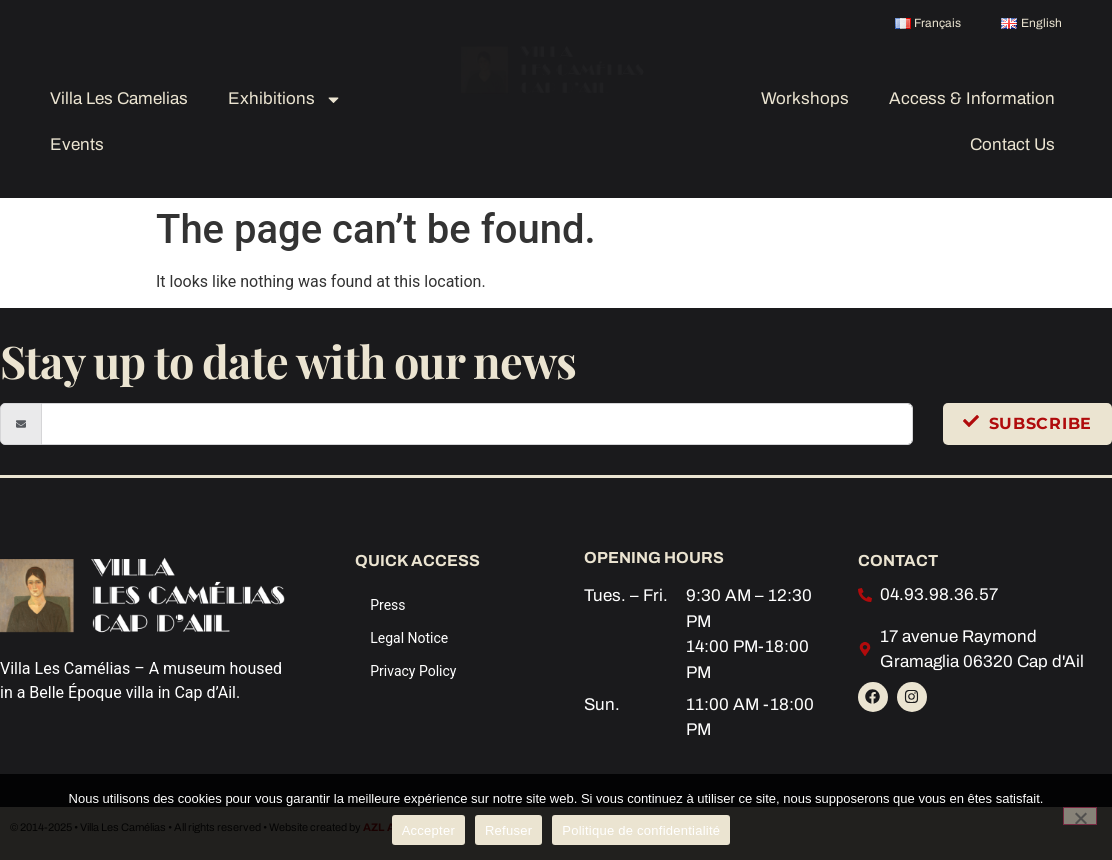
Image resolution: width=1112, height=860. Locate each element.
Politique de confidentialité (641, 830)
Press (387, 605)
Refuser (508, 830)
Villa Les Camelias (119, 98)
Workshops (805, 98)
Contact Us (1012, 144)
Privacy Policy (413, 671)
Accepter (428, 830)
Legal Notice (409, 638)
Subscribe (1027, 423)
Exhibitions (285, 99)
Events (77, 144)
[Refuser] (1080, 816)
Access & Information (972, 98)
